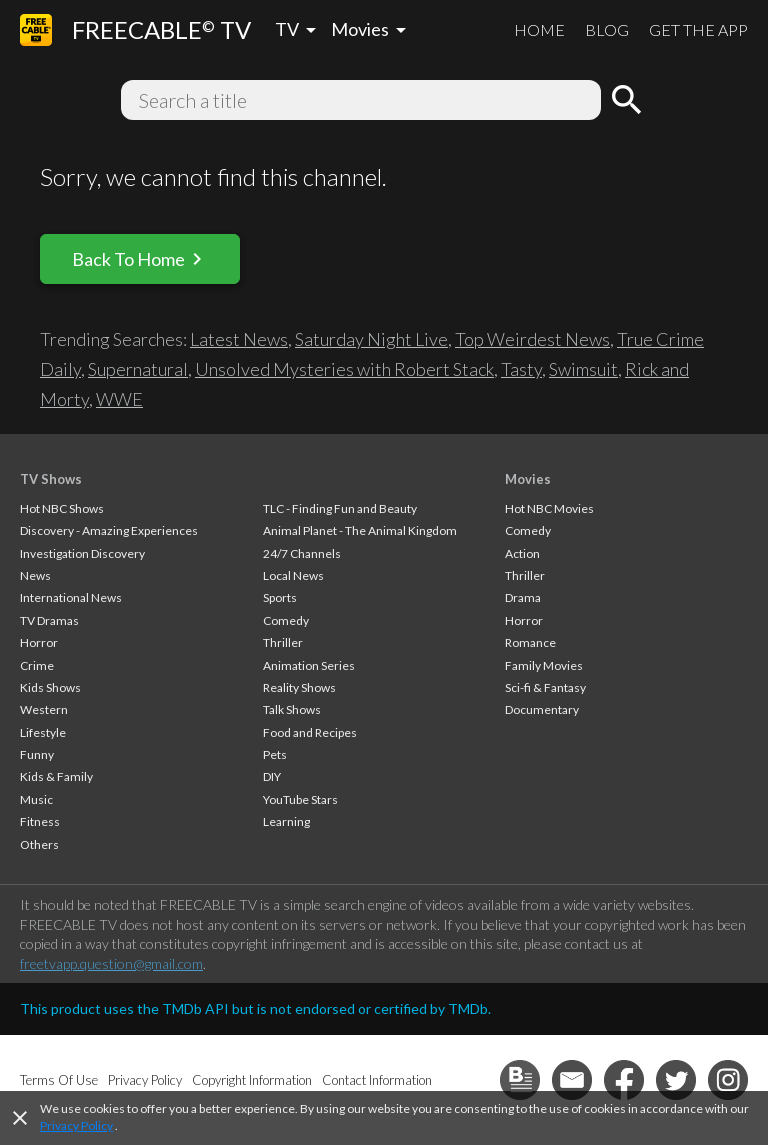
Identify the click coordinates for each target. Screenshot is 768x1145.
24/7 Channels (302, 553)
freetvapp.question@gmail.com (111, 963)
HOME (539, 29)
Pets (275, 754)
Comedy (286, 620)
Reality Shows (299, 687)
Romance (530, 642)
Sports (280, 597)
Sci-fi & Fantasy (545, 687)
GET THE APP (698, 29)
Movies (528, 479)
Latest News (239, 339)
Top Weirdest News (532, 339)
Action (522, 553)
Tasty (521, 369)
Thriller (283, 642)
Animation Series (309, 665)
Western (44, 709)
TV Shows (51, 479)
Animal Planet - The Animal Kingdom (360, 530)
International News (71, 597)
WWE (119, 399)
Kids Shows (50, 687)
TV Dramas (49, 620)
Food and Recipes (310, 732)
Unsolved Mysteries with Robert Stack (344, 369)
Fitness (40, 821)
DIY (272, 776)
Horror (39, 642)
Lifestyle (43, 732)
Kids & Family (56, 776)
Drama (523, 597)
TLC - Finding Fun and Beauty (340, 508)
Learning (286, 821)
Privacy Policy (76, 1125)
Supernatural (138, 369)
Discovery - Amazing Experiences (109, 530)
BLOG (607, 29)
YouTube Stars (300, 799)
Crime (37, 665)
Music (36, 799)
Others (39, 844)
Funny (37, 754)
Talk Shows (292, 709)
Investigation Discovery (82, 553)
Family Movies (544, 665)
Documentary (542, 709)
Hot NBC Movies (549, 508)
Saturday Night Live (371, 339)
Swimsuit (583, 369)
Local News (293, 575)
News (35, 575)
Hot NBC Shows (62, 508)
